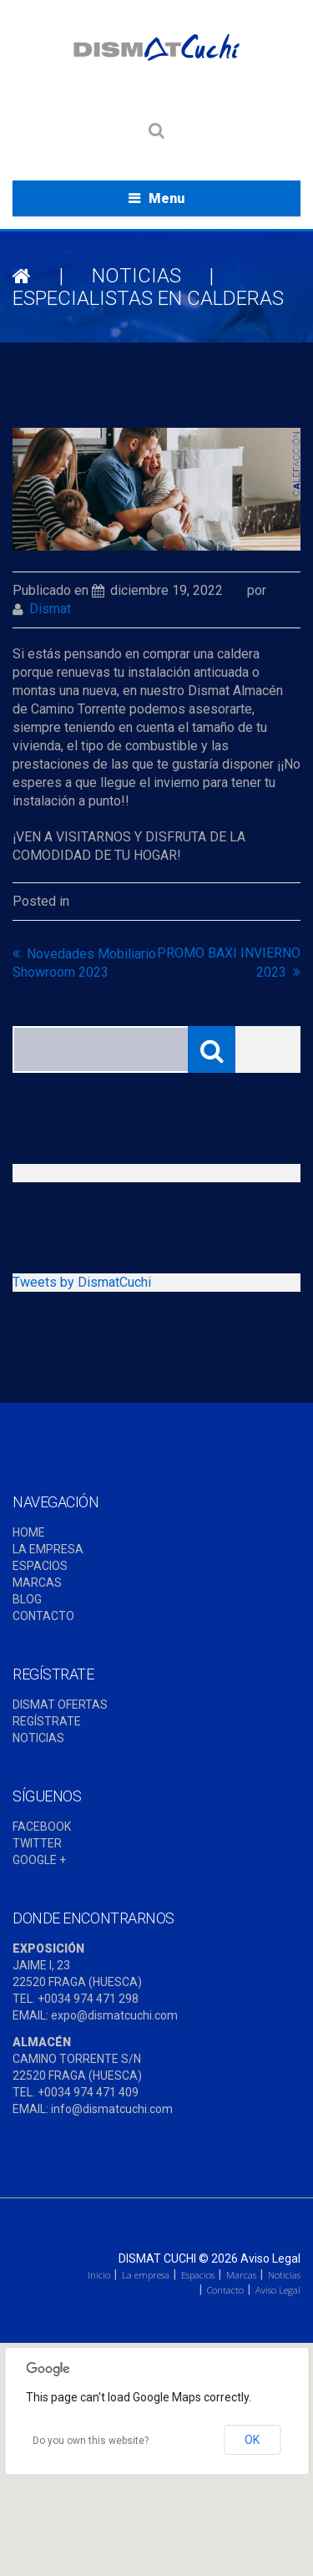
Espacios (198, 2275)
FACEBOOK (42, 1826)
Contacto (225, 2290)
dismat (50, 609)
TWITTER (37, 1843)
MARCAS (37, 1582)
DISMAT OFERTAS (60, 1704)
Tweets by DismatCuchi (82, 1282)
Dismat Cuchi (157, 2258)
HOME (29, 1532)
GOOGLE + (39, 1860)
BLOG (27, 1599)
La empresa (145, 2275)
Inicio (99, 2275)
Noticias (284, 2275)
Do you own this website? (91, 2440)
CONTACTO (43, 1616)
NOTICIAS (136, 275)
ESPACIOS (40, 1566)
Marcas (241, 2275)
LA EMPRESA (48, 1549)
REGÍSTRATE (47, 1721)
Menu (166, 198)
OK (252, 2439)
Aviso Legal (270, 2258)
